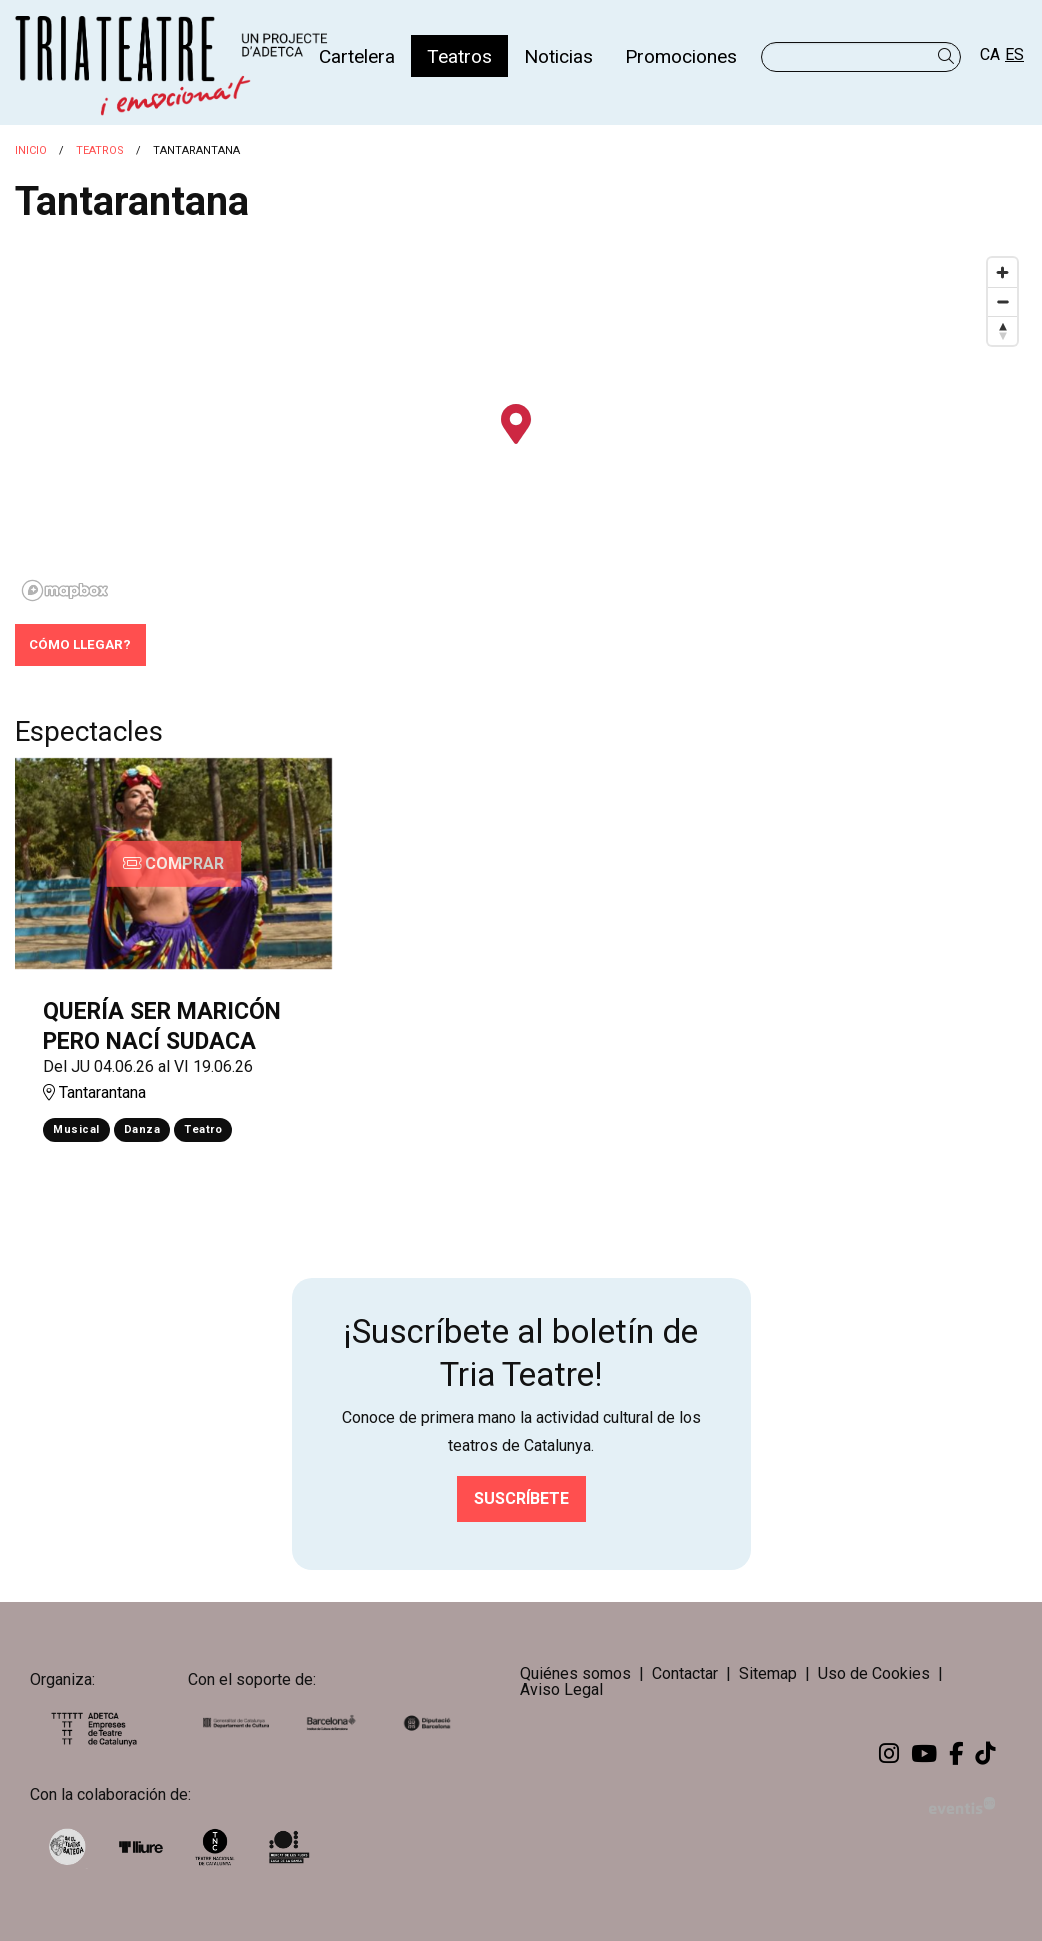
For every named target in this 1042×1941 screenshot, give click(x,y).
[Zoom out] (1002, 301)
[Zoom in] (1002, 272)
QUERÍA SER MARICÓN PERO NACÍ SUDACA (162, 1026)
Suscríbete (521, 1498)
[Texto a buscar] (861, 57)
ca (990, 54)
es (1014, 54)
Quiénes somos (575, 1673)
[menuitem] (357, 56)
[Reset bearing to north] (1002, 330)
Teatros (100, 150)
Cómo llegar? (80, 644)
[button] (949, 56)
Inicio (31, 150)
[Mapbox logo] (65, 590)
